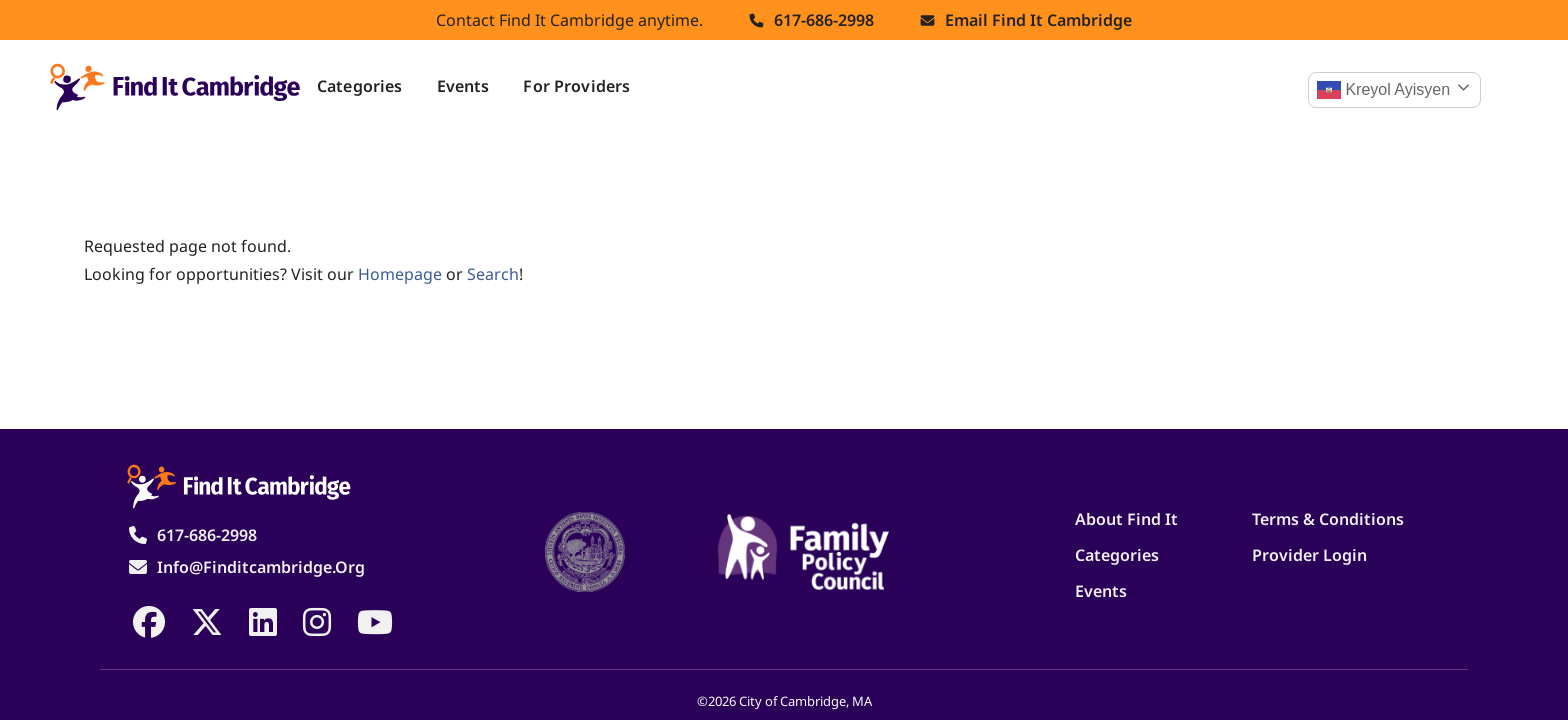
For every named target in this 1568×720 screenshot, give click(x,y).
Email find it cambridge (1038, 20)
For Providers (576, 86)
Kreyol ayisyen (1383, 90)
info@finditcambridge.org (261, 567)
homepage (400, 274)
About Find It (1126, 519)
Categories (360, 86)
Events (463, 86)
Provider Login (1309, 555)
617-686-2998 (824, 20)
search (493, 274)
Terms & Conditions (1328, 519)
